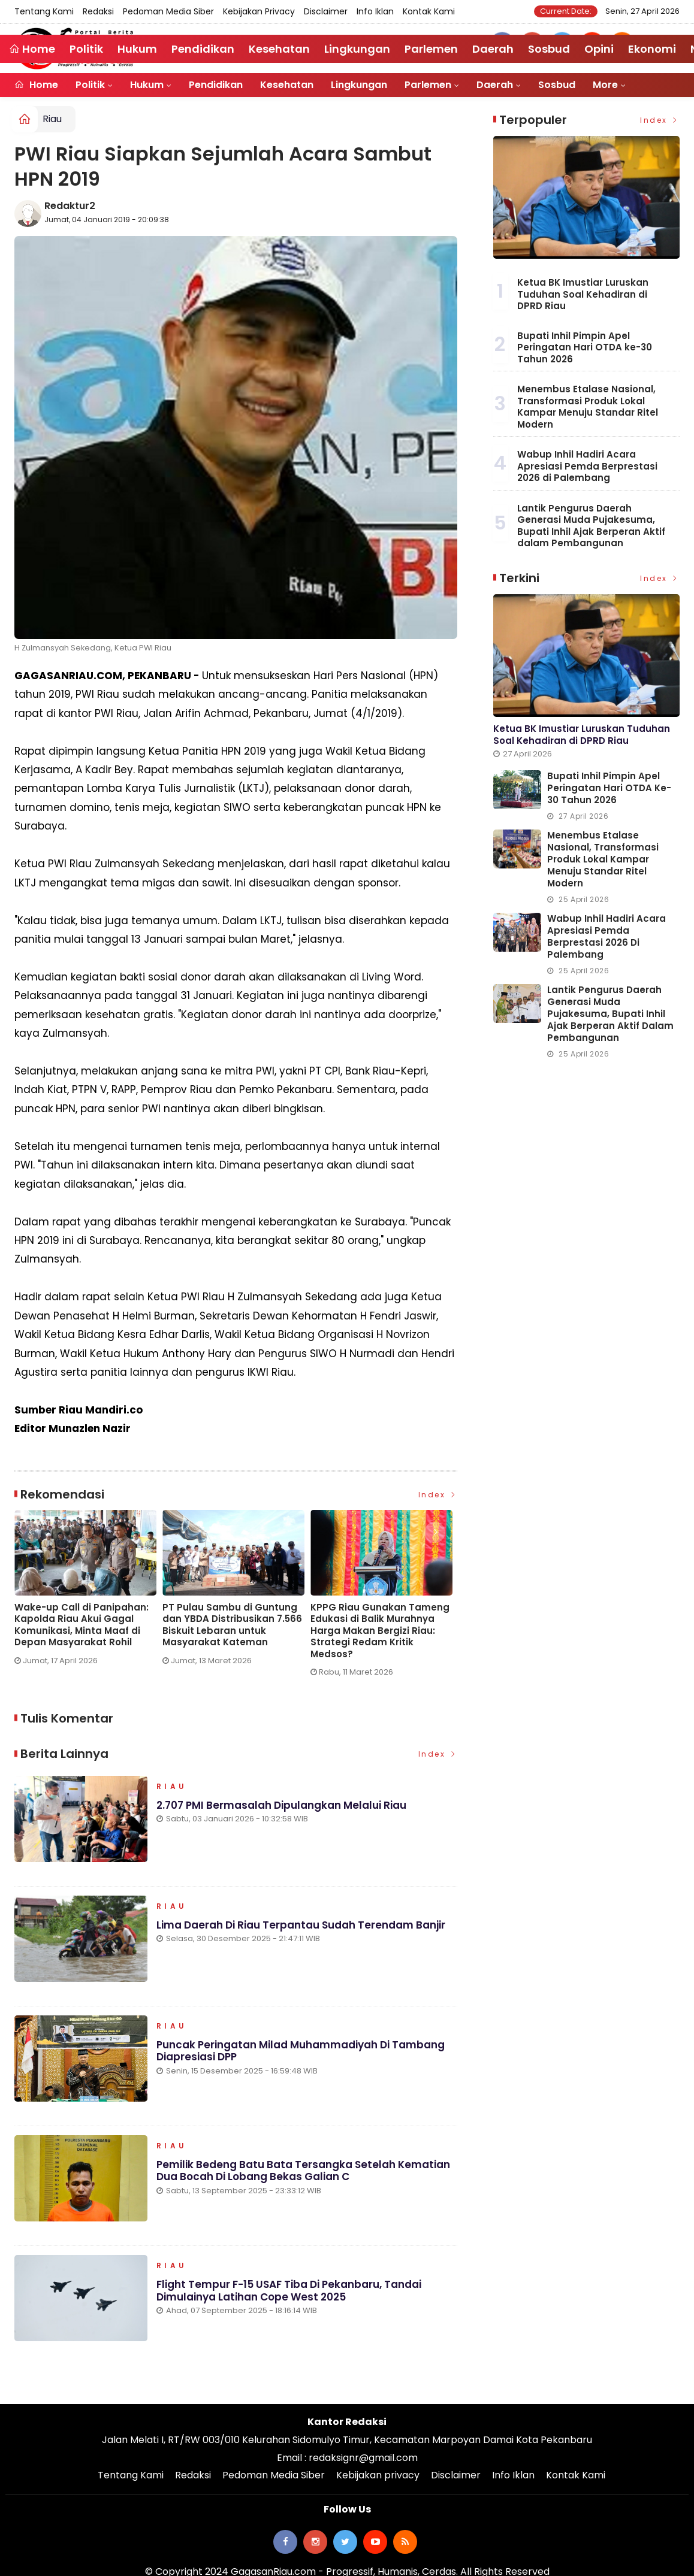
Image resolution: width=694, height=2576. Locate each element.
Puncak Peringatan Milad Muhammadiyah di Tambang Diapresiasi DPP (300, 2051)
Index (438, 1495)
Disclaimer (326, 11)
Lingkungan (359, 85)
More (605, 85)
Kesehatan (286, 85)
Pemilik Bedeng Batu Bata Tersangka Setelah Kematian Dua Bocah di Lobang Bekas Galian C (303, 2170)
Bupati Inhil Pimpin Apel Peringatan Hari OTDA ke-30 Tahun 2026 (584, 347)
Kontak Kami (429, 11)
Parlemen (428, 85)
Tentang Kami (44, 11)
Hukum (147, 85)
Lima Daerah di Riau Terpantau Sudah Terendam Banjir (300, 1925)
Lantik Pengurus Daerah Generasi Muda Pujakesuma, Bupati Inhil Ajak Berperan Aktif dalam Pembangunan (591, 526)
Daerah (494, 85)
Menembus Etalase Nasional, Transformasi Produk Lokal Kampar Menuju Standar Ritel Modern (587, 407)
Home (36, 85)
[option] (88, 1592)
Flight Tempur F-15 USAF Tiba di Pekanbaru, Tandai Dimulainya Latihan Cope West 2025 (288, 2290)
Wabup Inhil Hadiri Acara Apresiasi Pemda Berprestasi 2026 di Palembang (587, 466)
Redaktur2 (69, 206)
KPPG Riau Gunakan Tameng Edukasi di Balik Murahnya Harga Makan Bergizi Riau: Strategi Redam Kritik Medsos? (379, 1631)
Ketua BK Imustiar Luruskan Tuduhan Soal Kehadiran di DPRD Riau (582, 294)
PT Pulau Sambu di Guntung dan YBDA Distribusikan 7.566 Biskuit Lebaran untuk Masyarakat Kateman (232, 1625)
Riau (52, 119)
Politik (90, 85)
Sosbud (556, 85)
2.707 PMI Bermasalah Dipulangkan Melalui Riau (281, 1805)
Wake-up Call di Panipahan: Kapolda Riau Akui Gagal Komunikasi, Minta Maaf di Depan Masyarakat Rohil (81, 1625)
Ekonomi (652, 48)
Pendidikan (216, 85)
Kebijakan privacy (259, 11)
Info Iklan (375, 11)
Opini (599, 48)
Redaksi (98, 11)
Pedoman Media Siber (168, 11)
